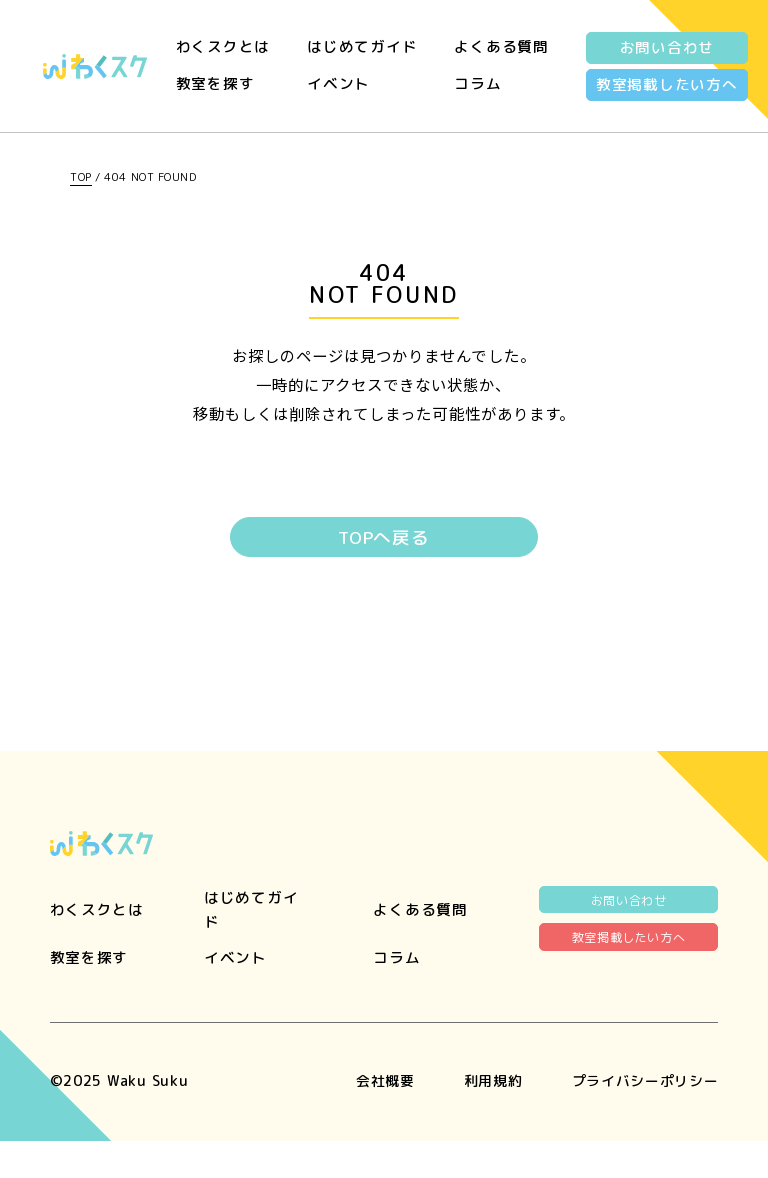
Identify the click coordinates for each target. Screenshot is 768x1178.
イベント (338, 83)
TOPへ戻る (384, 538)
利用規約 (480, 1116)
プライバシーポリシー (639, 1116)
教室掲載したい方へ (667, 84)
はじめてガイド (362, 46)
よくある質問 (501, 46)
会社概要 (368, 1116)
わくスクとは (223, 46)
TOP (81, 177)
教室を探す (215, 83)
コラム (477, 83)
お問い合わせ (667, 47)
